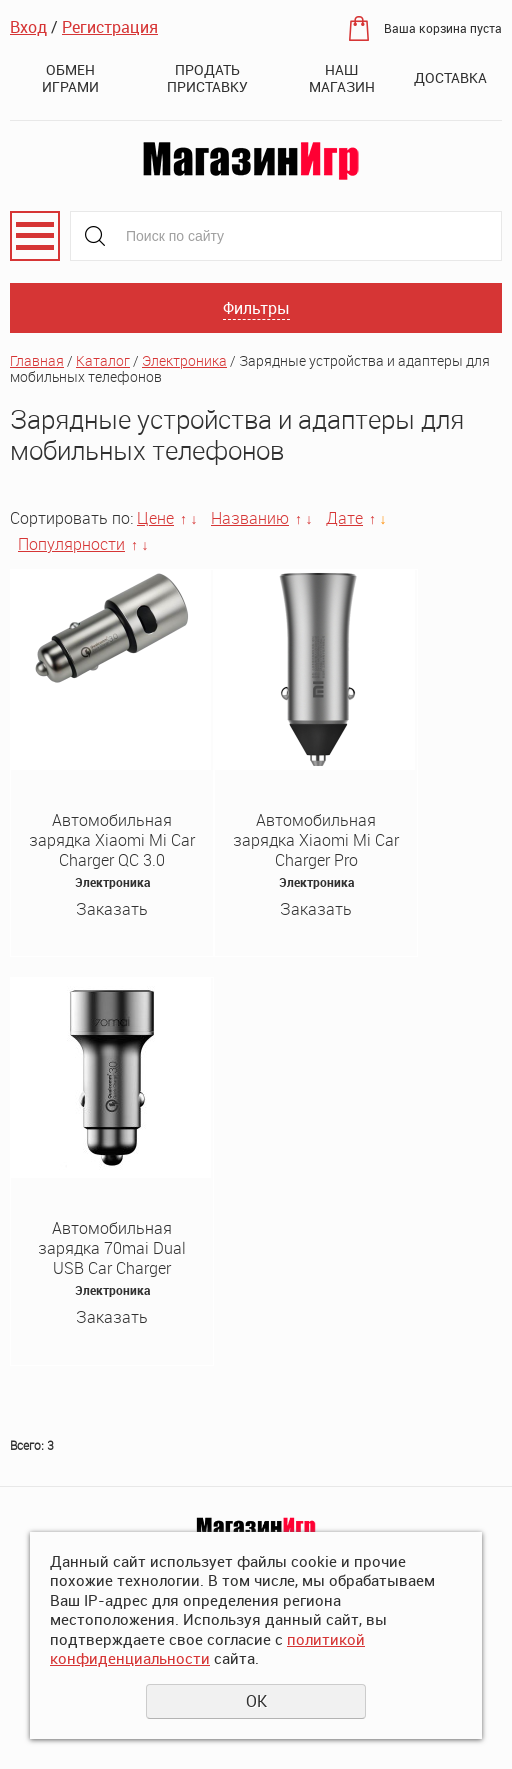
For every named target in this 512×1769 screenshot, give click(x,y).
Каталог (103, 360)
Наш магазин (342, 78)
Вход (28, 27)
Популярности (71, 544)
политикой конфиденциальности (207, 1649)
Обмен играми (70, 78)
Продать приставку (207, 78)
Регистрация (110, 27)
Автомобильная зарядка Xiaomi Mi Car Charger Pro (316, 840)
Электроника (184, 360)
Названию (250, 518)
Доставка (450, 77)
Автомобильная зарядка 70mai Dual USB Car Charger (112, 1248)
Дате (344, 518)
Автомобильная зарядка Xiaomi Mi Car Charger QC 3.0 (112, 840)
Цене (155, 518)
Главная (37, 360)
